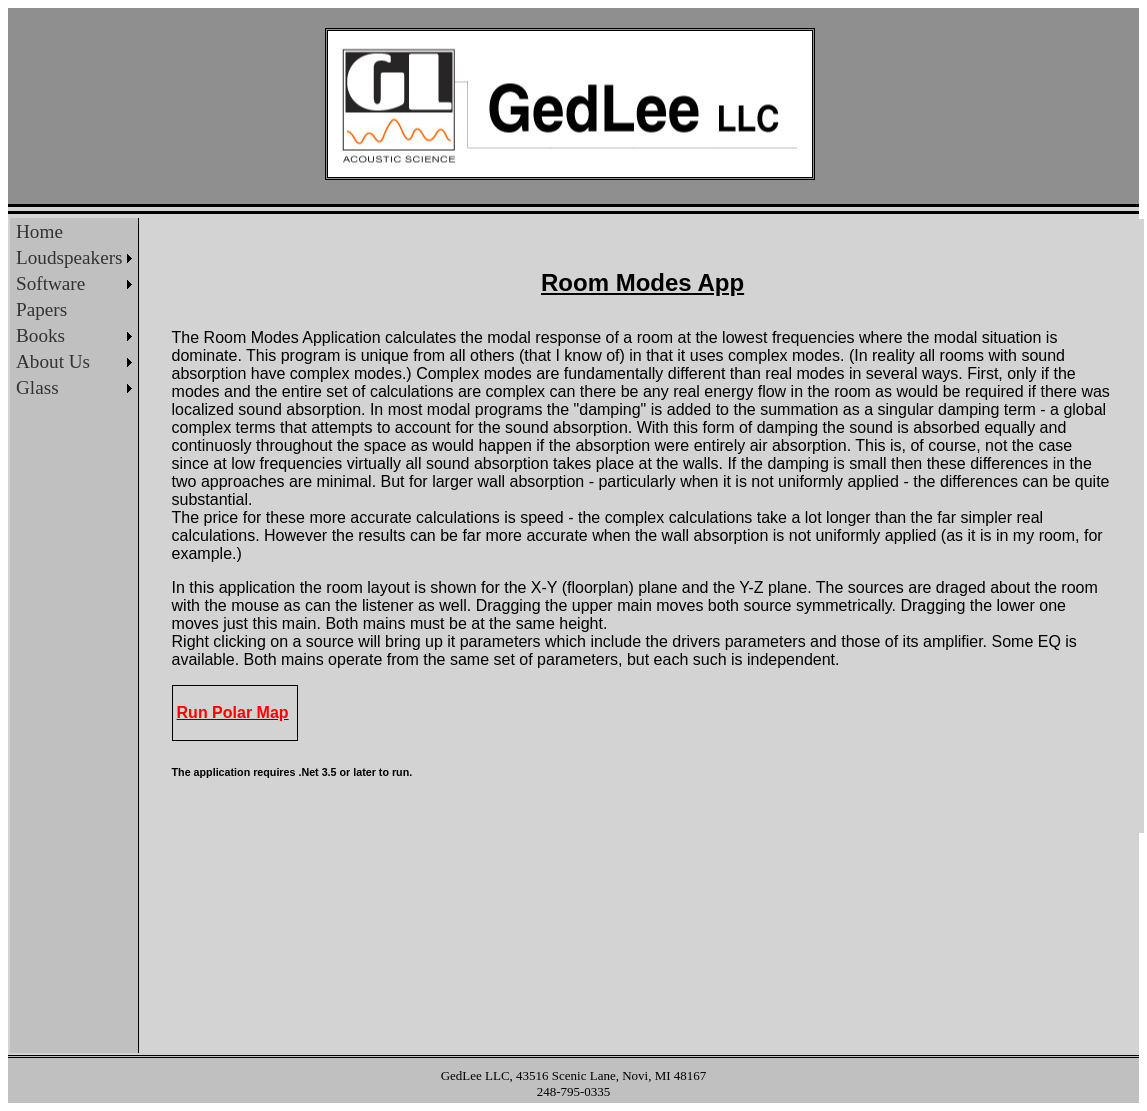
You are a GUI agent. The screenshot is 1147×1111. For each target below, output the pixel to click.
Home (39, 231)
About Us (53, 361)
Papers (41, 309)
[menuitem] (74, 232)
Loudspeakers (69, 257)
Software (50, 283)
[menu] (74, 310)
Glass (37, 387)
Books (40, 335)
